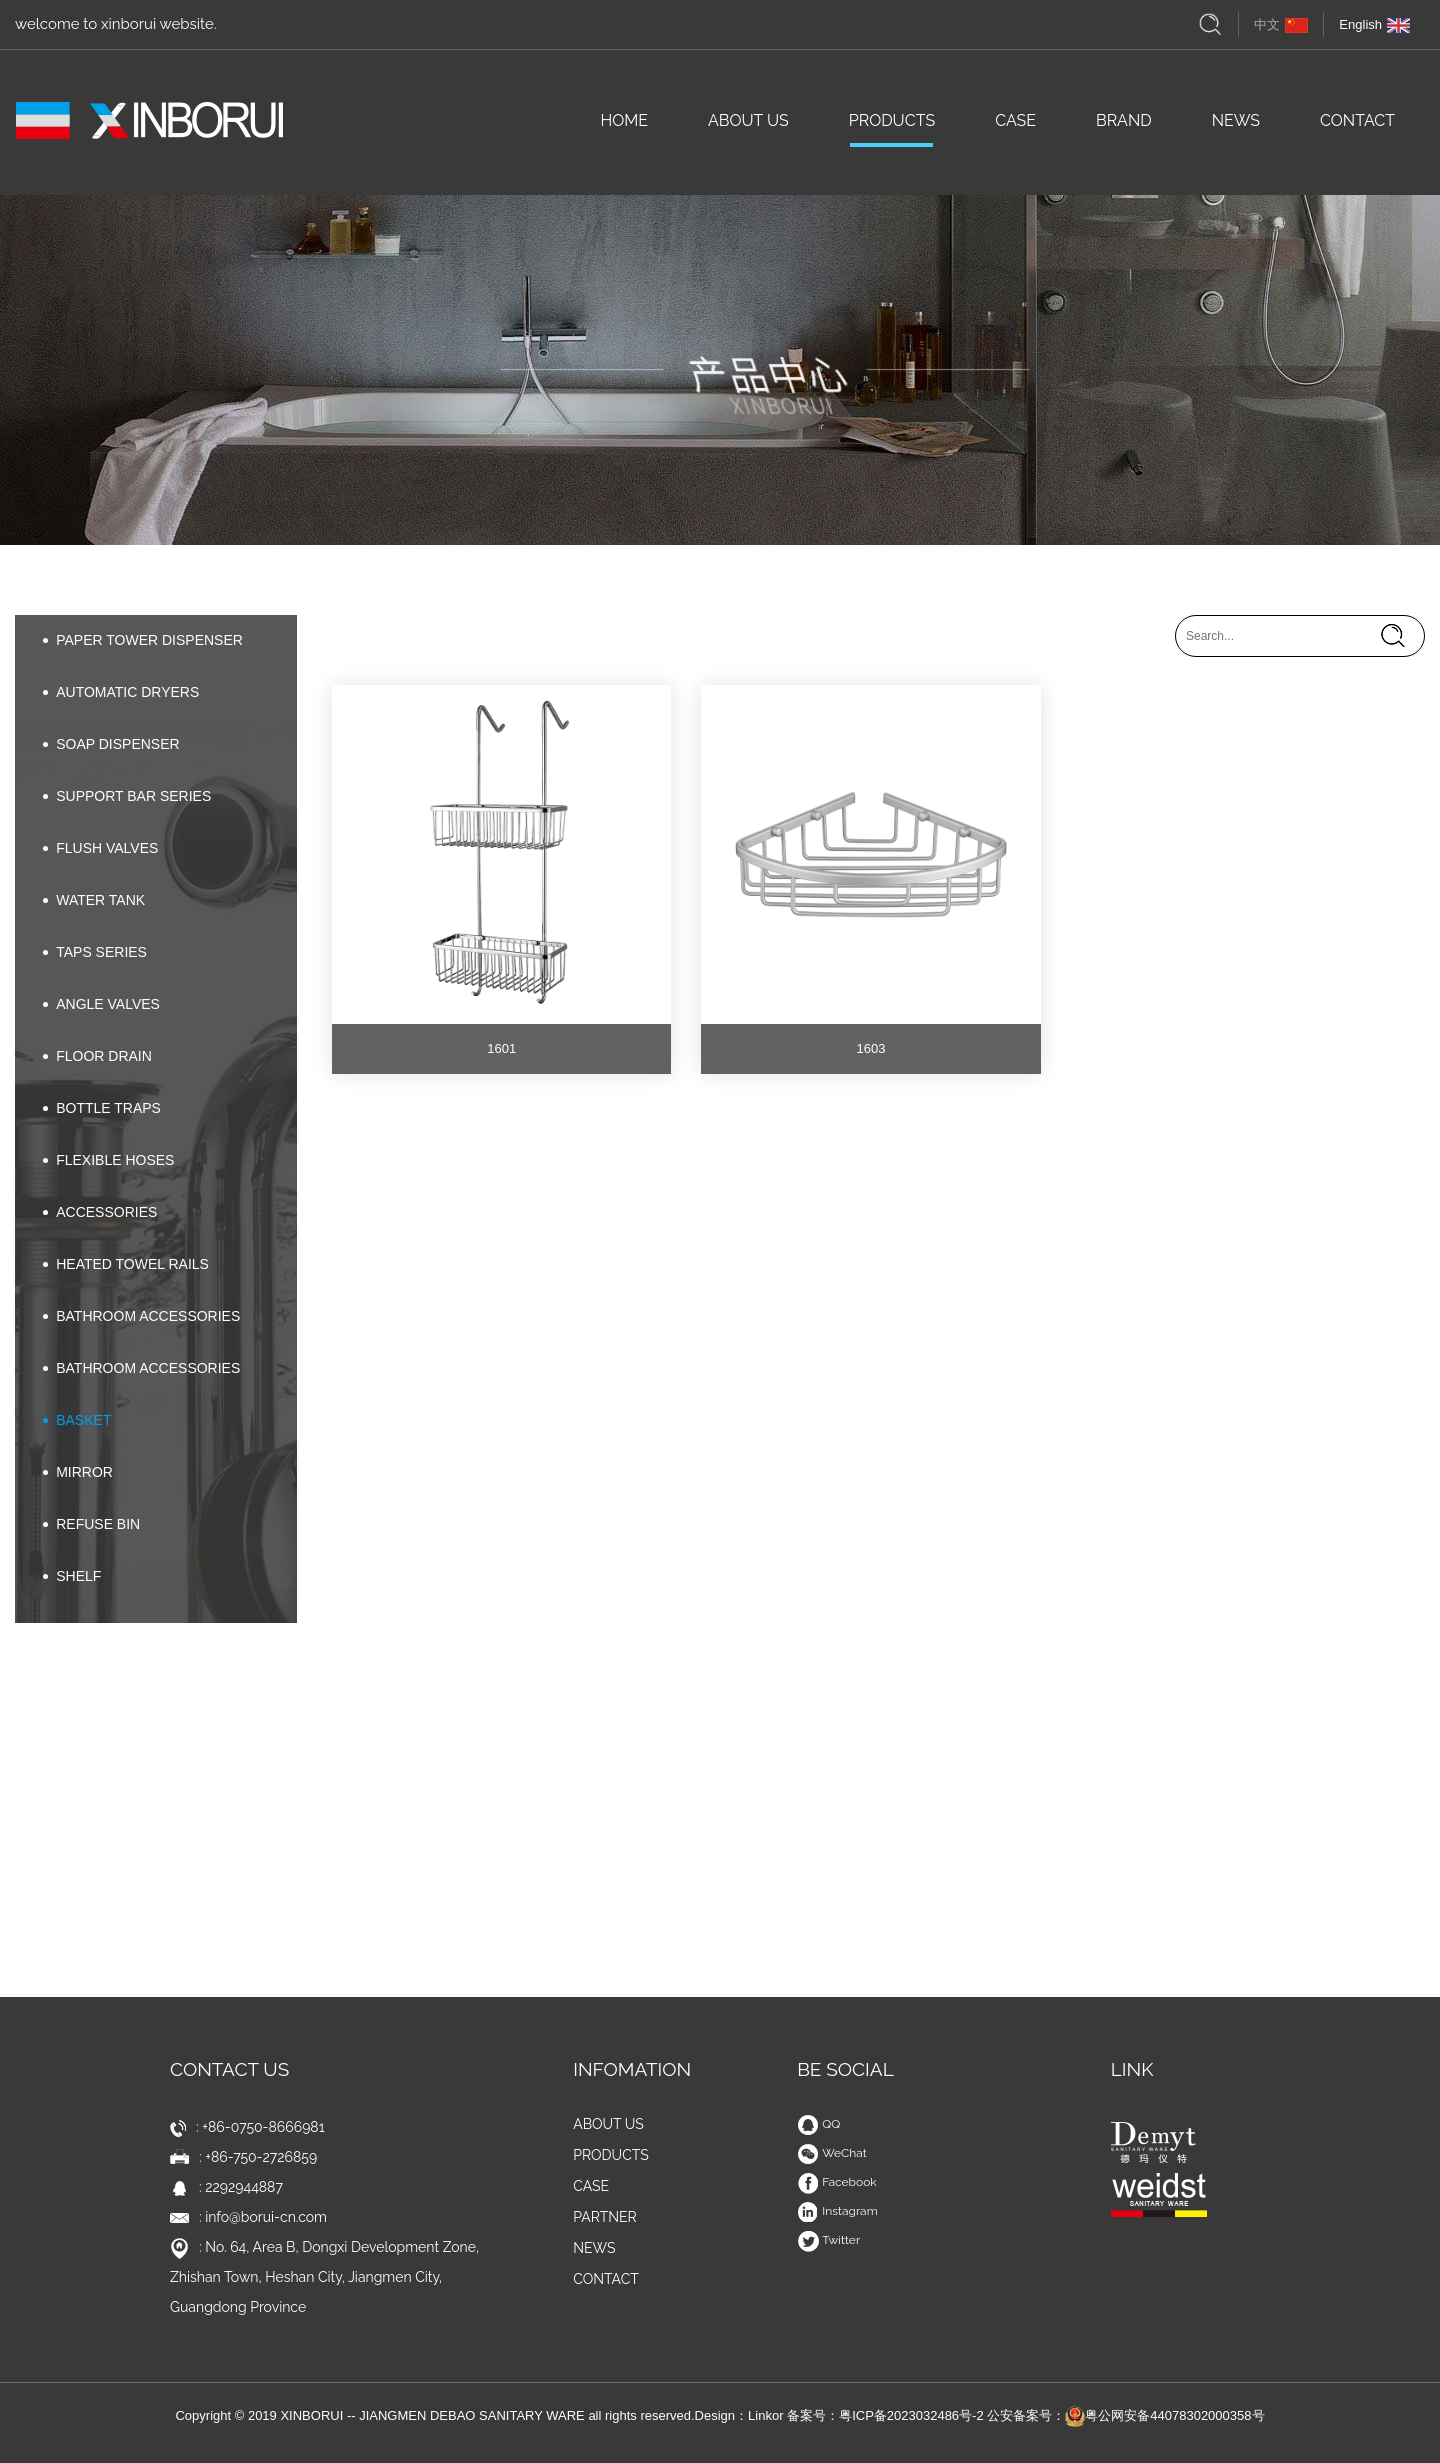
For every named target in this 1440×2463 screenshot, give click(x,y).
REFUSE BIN (91, 1524)
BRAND (1124, 127)
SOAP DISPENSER (111, 744)
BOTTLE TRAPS (102, 1108)
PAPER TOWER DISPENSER (143, 640)
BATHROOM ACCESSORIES (141, 1316)
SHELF (72, 1576)
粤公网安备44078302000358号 (1164, 2415)
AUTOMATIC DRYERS (121, 692)
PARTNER (605, 2217)
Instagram (837, 2211)
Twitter (828, 2240)
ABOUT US (748, 127)
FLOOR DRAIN (97, 1056)
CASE (1015, 127)
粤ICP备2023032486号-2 (911, 2415)
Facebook (836, 2182)
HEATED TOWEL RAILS (126, 1264)
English (1374, 24)
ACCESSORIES (100, 1212)
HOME (624, 127)
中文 (1281, 24)
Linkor (765, 2415)
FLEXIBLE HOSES (108, 1160)
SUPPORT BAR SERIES (127, 796)
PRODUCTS (892, 127)
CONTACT (1357, 127)
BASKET (77, 1420)
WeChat (832, 2153)
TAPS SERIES (95, 952)
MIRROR (78, 1472)
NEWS (1236, 127)
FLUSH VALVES (100, 848)
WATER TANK (94, 900)
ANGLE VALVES (101, 1004)
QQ (818, 2124)
